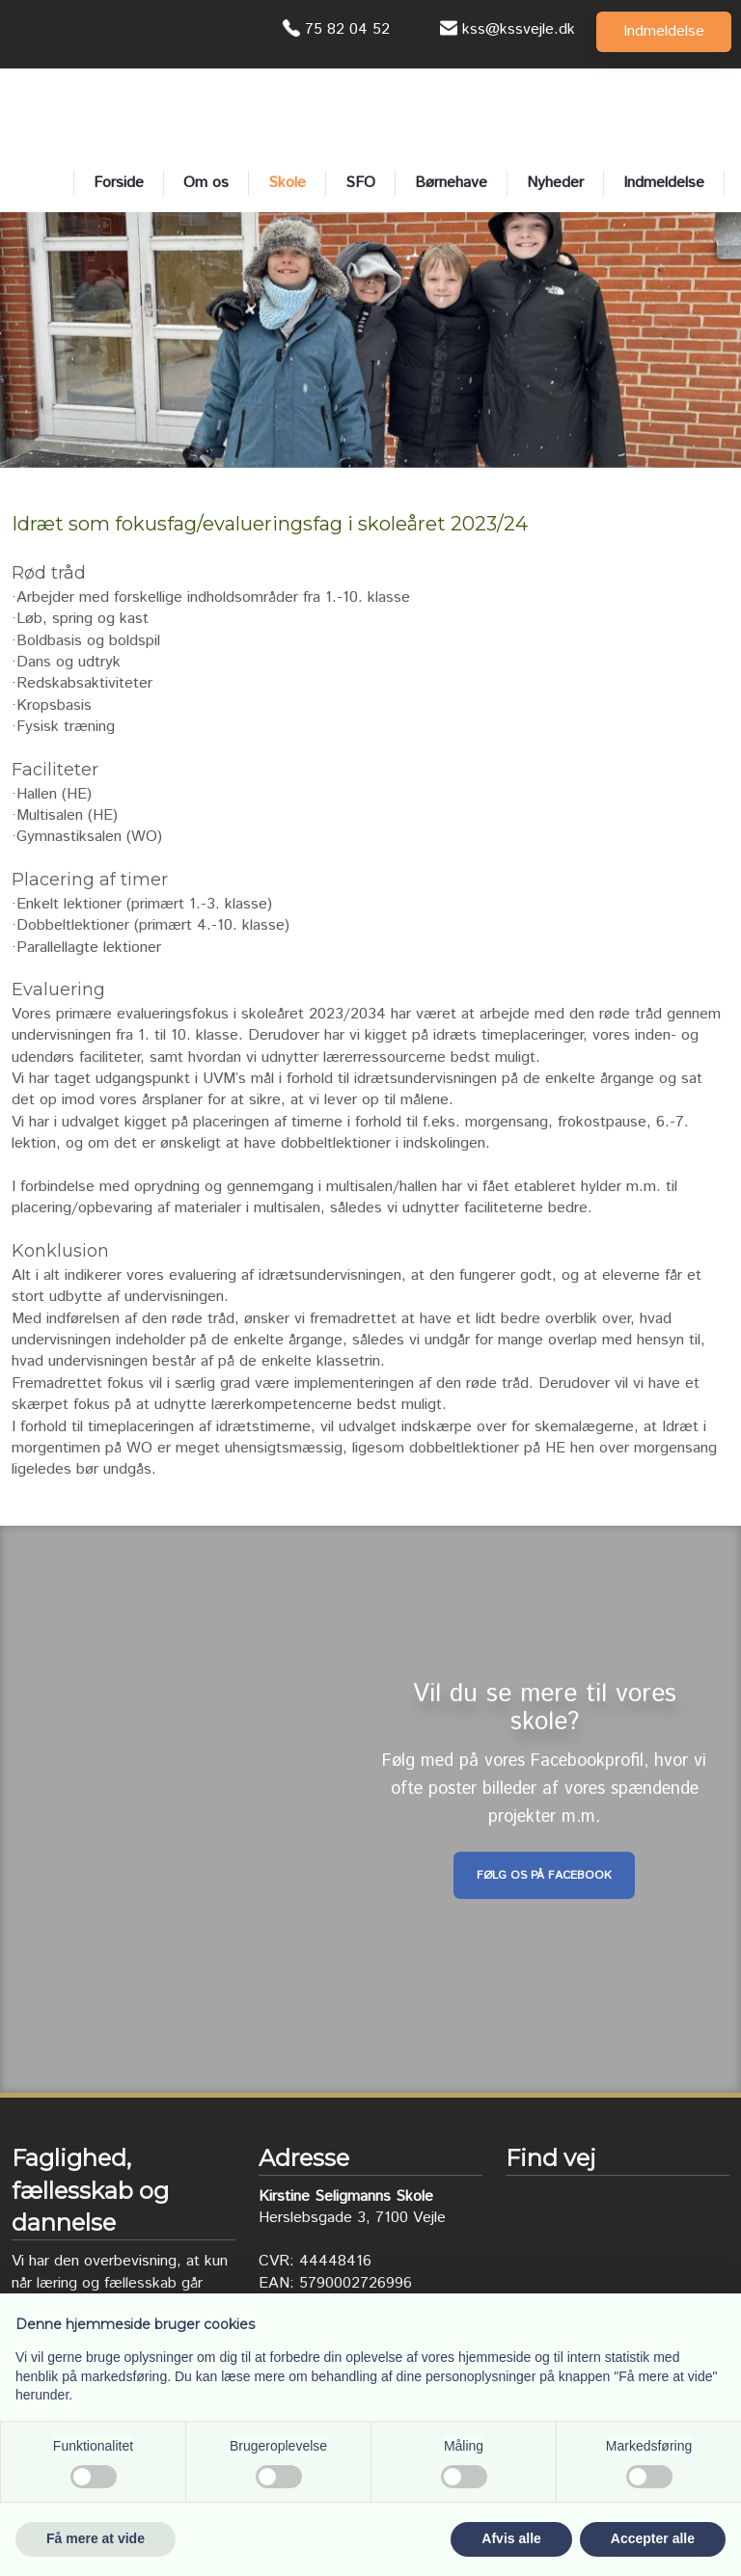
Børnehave (451, 183)
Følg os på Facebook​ (544, 1875)
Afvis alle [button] (510, 2538)
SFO (360, 183)
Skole (287, 183)
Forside (119, 183)
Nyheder (555, 183)
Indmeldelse (663, 183)
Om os (206, 183)
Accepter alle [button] (653, 2538)
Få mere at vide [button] (95, 2538)
